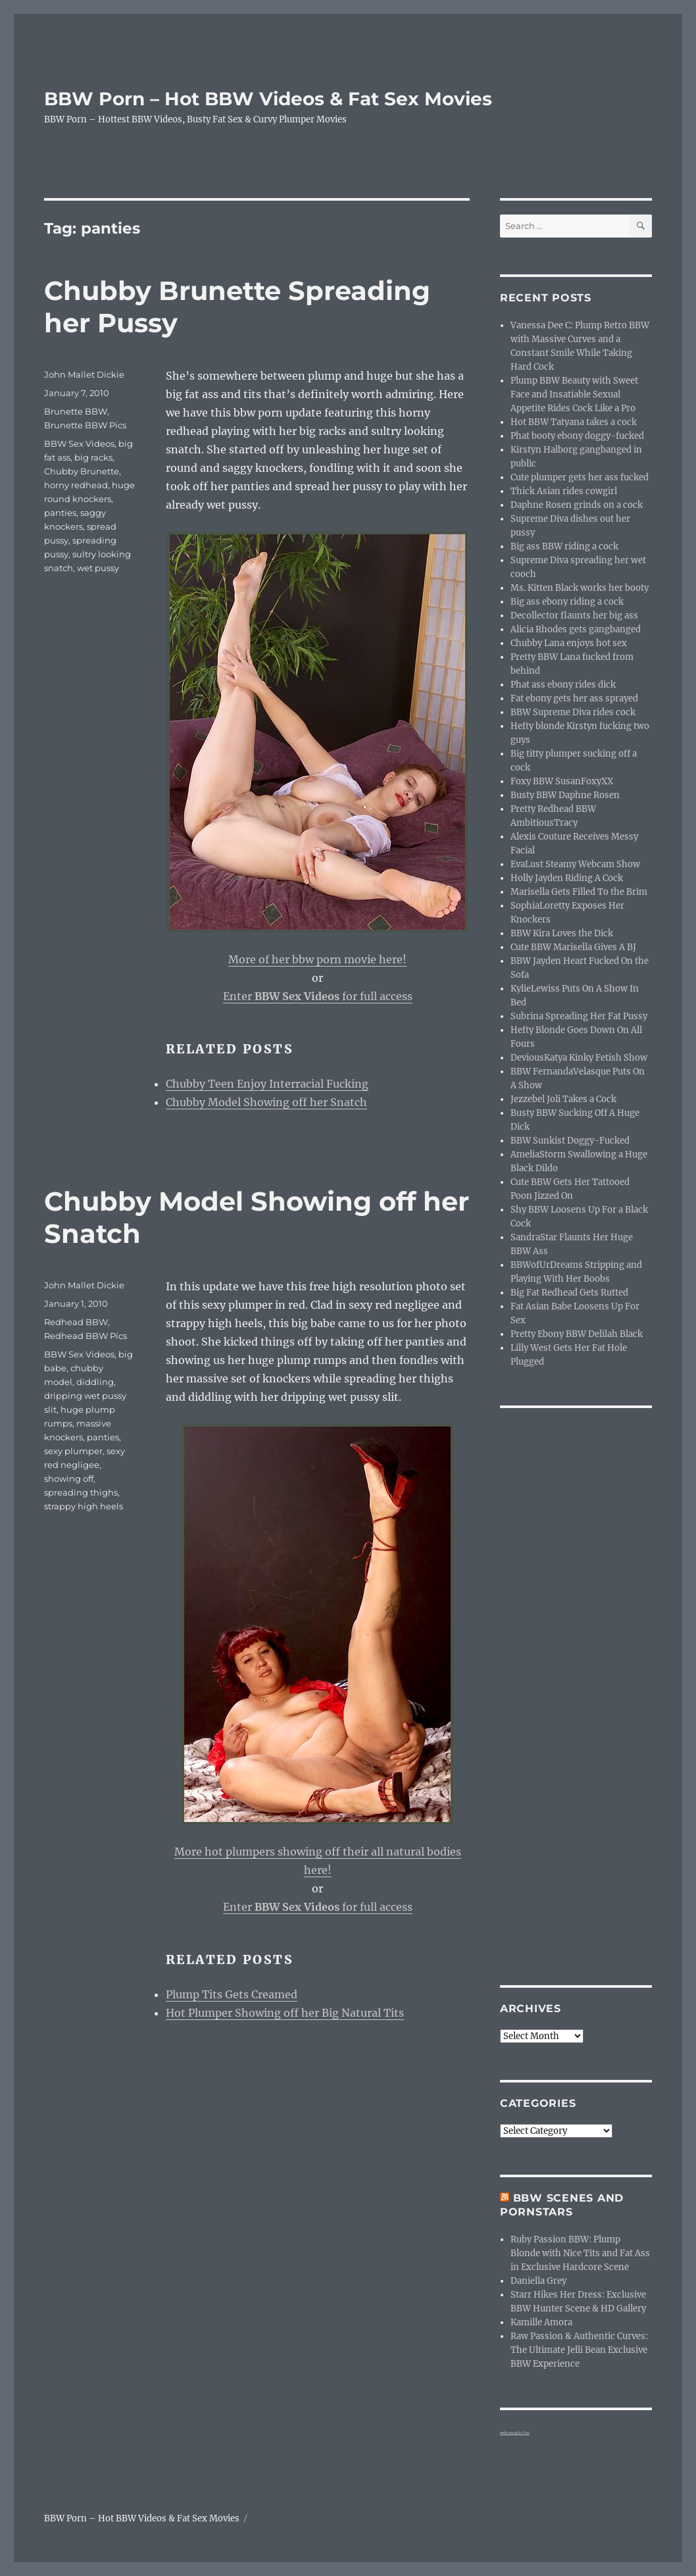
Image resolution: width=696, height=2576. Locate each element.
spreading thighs (81, 1492)
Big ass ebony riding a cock (567, 601)
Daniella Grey (538, 2280)
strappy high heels (83, 1506)
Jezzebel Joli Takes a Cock (563, 1099)
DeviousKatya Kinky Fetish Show (578, 1057)
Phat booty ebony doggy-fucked (577, 436)
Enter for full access (317, 996)
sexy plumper (73, 1451)
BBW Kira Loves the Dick (561, 933)
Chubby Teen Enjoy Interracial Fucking (267, 1083)
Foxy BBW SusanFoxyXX (561, 781)
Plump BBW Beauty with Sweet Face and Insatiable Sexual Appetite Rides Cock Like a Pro (574, 394)
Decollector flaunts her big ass (574, 615)
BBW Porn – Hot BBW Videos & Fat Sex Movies (268, 99)
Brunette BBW (75, 411)
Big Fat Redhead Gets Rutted (569, 1292)
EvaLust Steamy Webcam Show (575, 864)
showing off (68, 1478)
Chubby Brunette (81, 471)
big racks (93, 457)
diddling (95, 1381)
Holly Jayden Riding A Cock (566, 878)
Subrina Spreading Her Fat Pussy (578, 1016)
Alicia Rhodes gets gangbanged (575, 629)
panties (60, 512)
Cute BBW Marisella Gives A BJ (573, 947)
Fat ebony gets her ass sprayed (574, 698)
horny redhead (76, 485)
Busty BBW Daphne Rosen (565, 795)
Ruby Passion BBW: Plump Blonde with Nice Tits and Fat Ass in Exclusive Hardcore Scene (580, 2253)
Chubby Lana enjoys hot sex (568, 643)
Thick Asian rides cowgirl (563, 491)
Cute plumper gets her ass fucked (579, 477)
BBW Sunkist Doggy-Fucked (570, 1140)
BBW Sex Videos (79, 443)
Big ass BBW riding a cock (564, 546)
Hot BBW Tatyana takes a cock (573, 422)
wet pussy (98, 568)
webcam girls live (515, 2433)
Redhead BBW (76, 1322)
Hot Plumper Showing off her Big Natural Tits (285, 2012)
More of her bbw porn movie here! (317, 959)
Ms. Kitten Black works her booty (579, 587)
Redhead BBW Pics (85, 1335)
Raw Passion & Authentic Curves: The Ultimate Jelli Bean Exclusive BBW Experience (579, 2350)
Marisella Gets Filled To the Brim (578, 891)
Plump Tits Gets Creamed (231, 1994)
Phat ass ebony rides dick (563, 684)
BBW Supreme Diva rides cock (572, 712)
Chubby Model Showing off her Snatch (266, 1102)
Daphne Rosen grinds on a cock (576, 505)
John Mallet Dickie (84, 374)
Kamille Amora (541, 2322)
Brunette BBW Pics (85, 425)
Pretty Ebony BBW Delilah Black (576, 1334)
